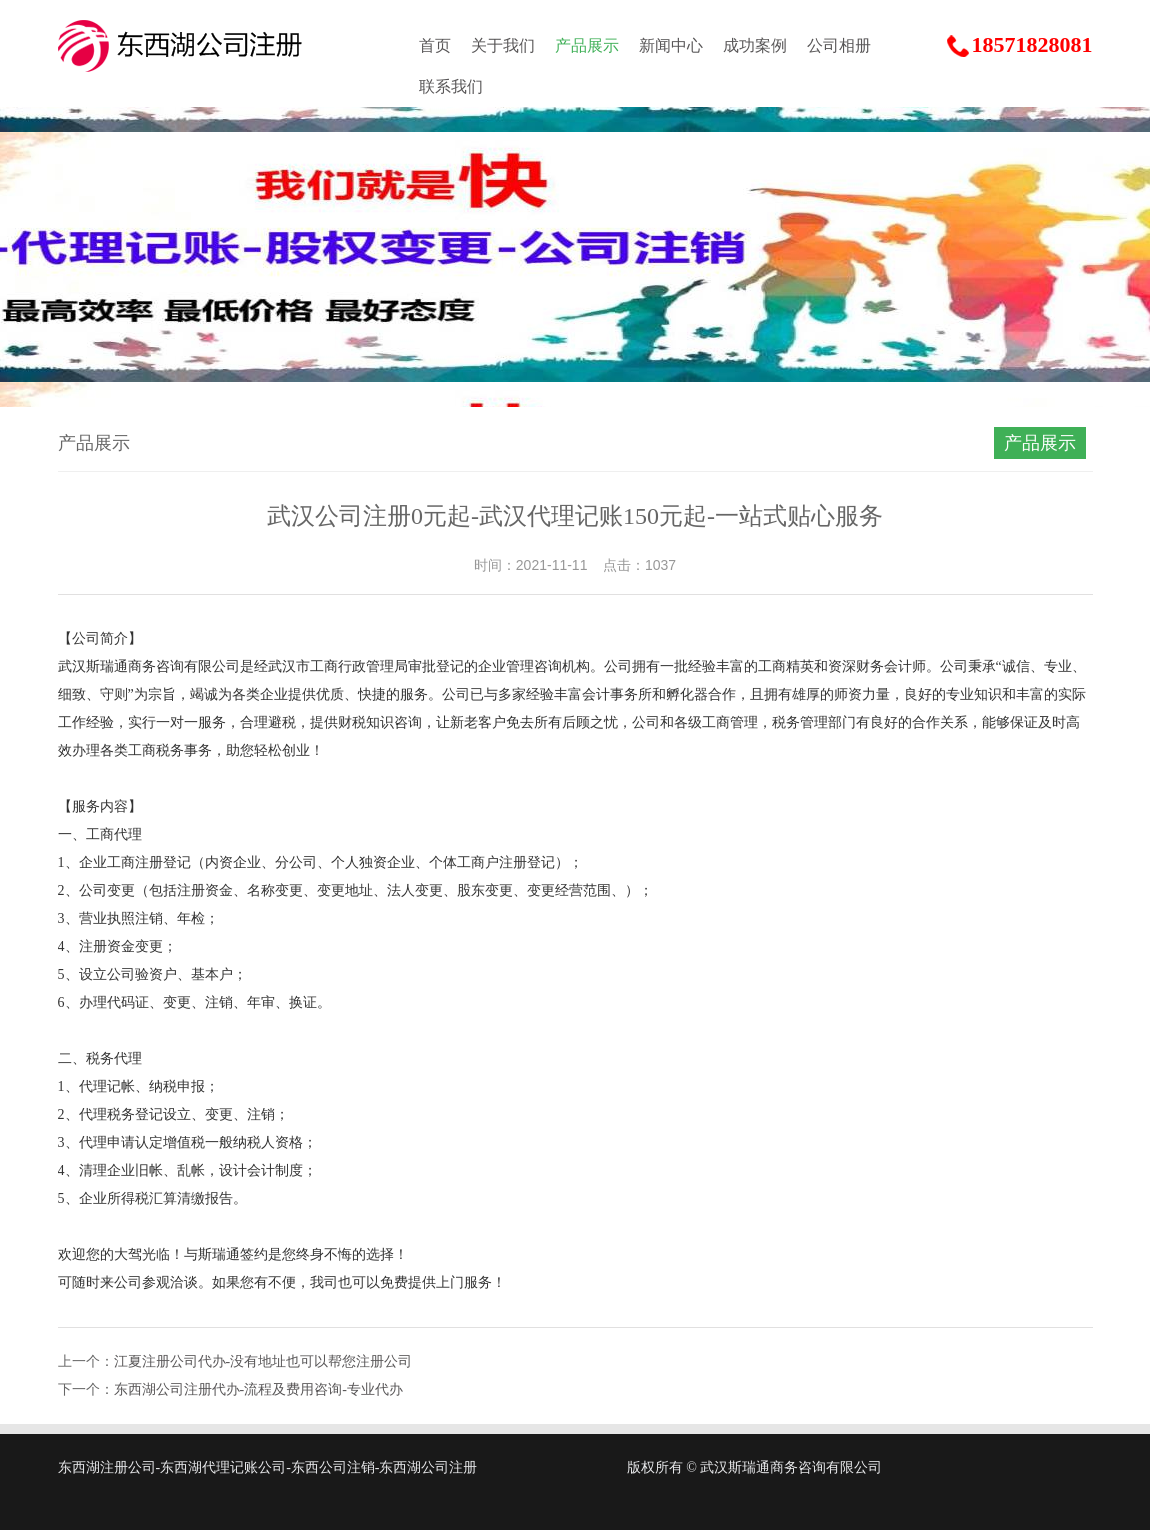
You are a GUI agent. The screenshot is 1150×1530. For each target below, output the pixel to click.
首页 (435, 45)
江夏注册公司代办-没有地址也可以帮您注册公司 (263, 1361)
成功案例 (755, 45)
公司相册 (839, 45)
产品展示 (587, 45)
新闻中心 (671, 45)
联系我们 (451, 86)
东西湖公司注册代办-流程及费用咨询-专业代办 (258, 1389)
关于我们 (503, 45)
